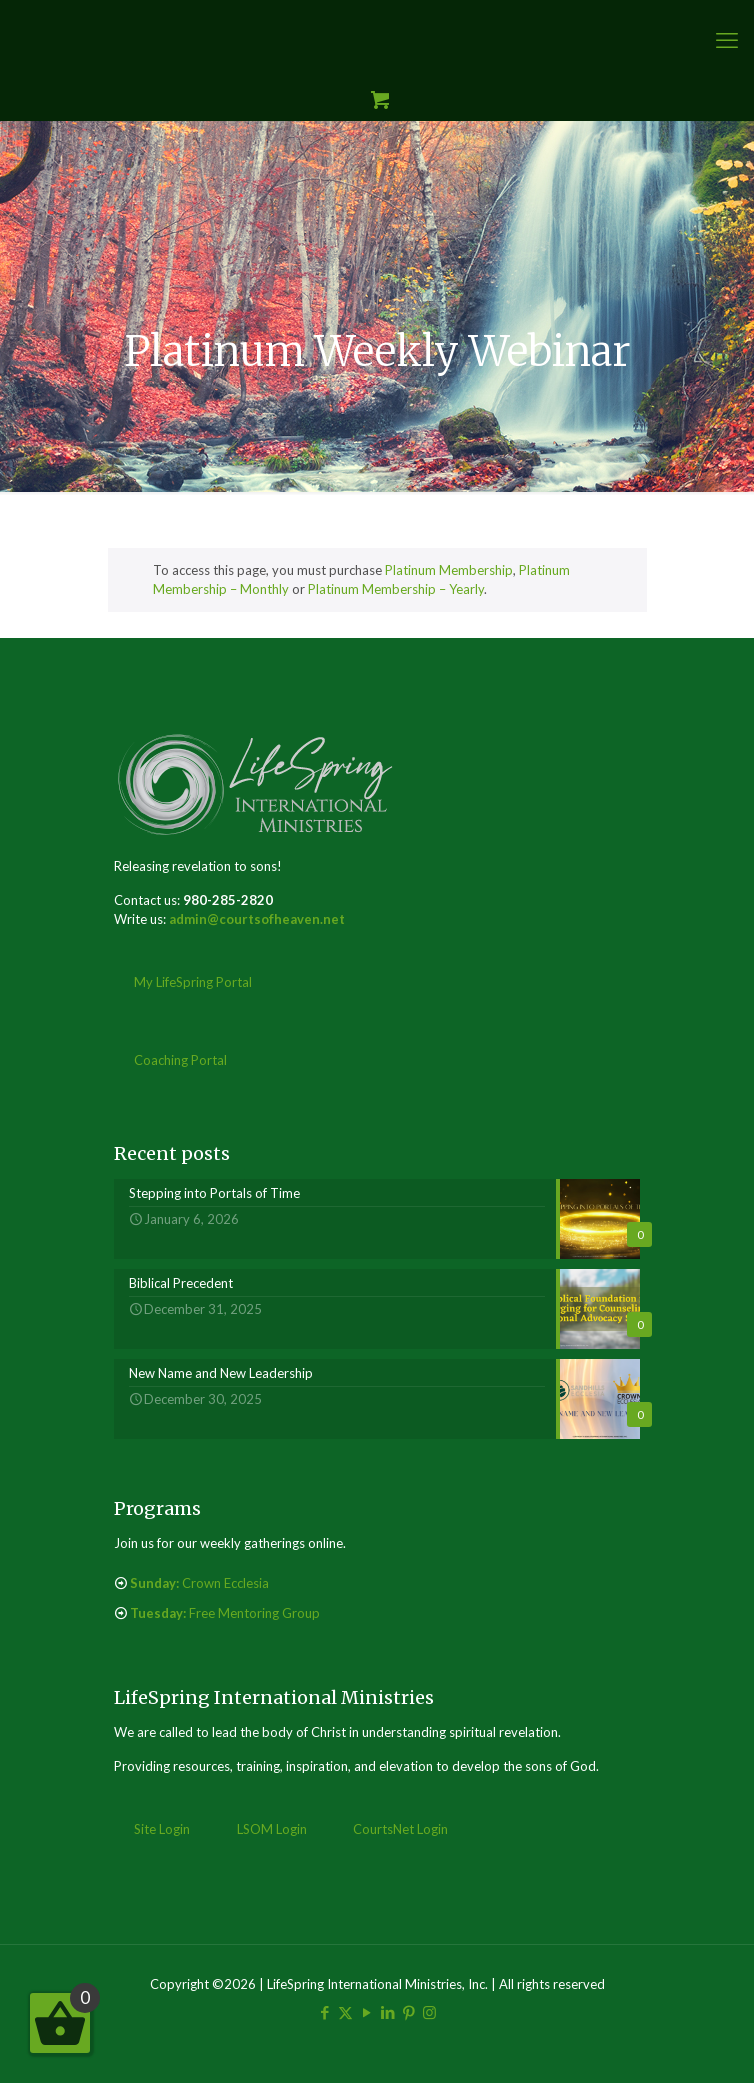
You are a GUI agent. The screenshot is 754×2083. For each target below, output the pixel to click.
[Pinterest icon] (408, 2012)
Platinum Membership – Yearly (396, 589)
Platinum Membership (449, 570)
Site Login (162, 1829)
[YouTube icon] (366, 2012)
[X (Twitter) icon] (345, 2012)
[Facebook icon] (324, 2012)
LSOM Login (272, 1829)
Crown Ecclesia (199, 1583)
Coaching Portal (180, 1060)
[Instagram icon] (429, 2012)
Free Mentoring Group (225, 1613)
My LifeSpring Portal (193, 982)
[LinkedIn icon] (387, 2012)
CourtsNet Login (400, 1829)
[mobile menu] (727, 40)
